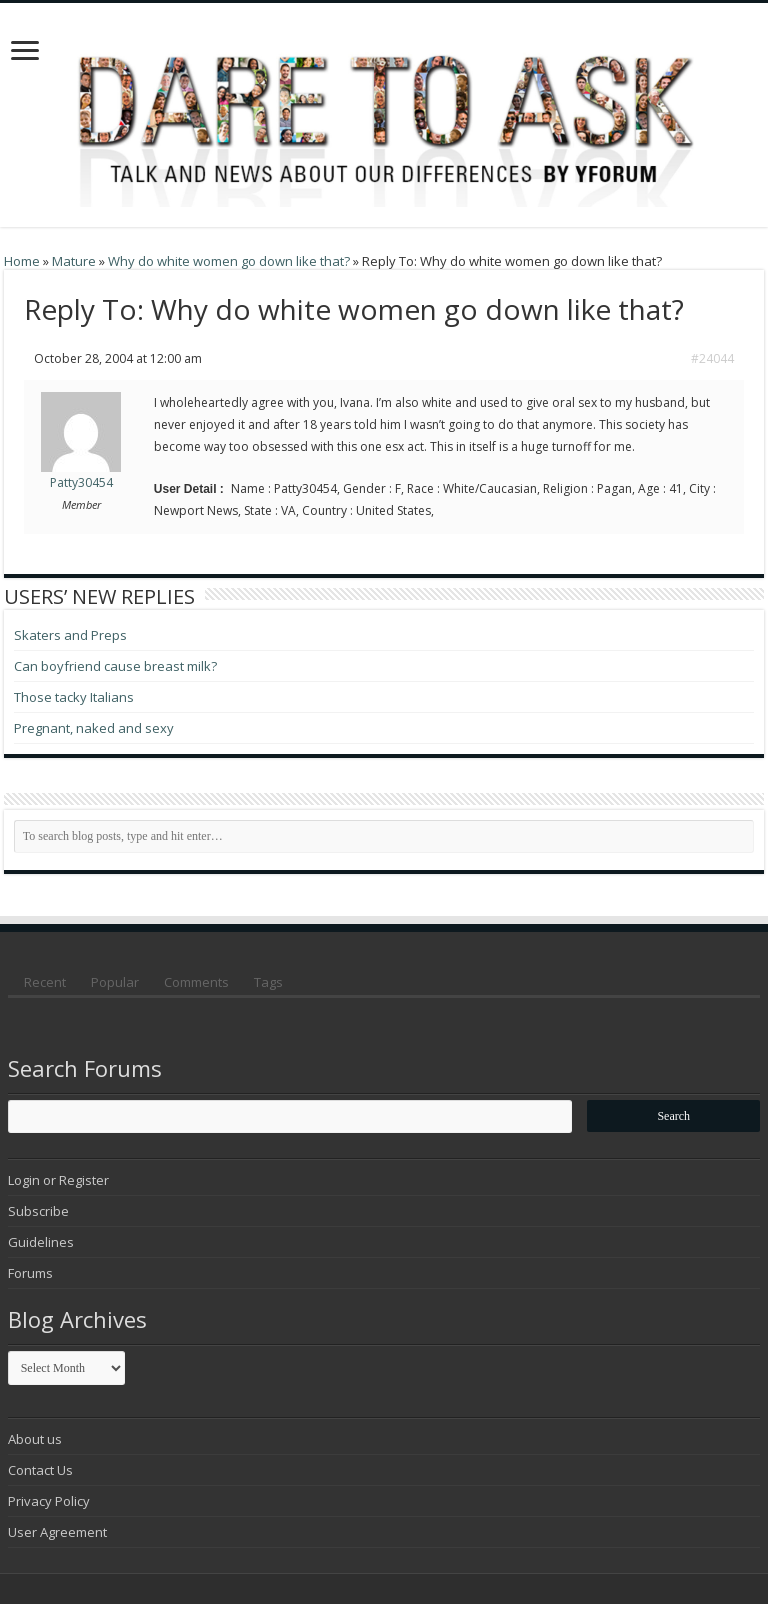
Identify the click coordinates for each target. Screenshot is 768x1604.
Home (22, 261)
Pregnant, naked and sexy (94, 728)
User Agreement (57, 1532)
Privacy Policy (49, 1501)
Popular (115, 982)
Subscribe (38, 1211)
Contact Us (40, 1470)
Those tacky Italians (74, 697)
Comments (196, 982)
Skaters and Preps (70, 635)
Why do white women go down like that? (229, 261)
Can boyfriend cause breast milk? (115, 666)
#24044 (712, 358)
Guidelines (41, 1242)
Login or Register (58, 1180)
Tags (268, 982)
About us (35, 1439)
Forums (30, 1273)
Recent (45, 982)
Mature (74, 261)
